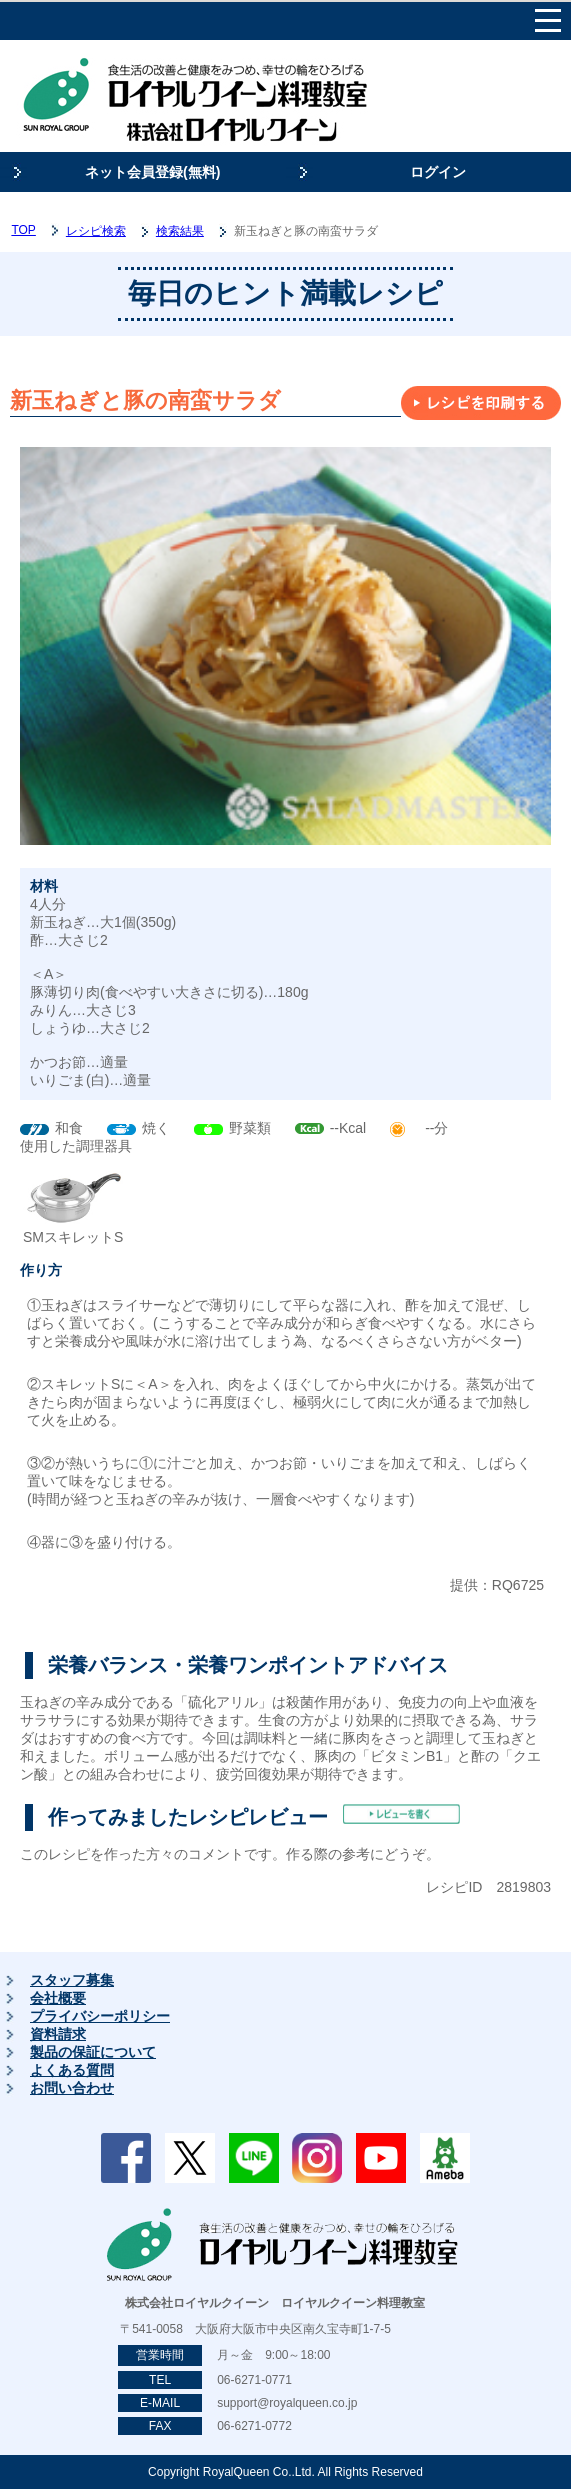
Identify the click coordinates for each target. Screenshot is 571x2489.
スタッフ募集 (72, 1980)
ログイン (438, 172)
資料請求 (58, 2034)
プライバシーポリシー (100, 2016)
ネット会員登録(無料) (152, 172)
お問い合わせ (72, 2088)
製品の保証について (93, 2052)
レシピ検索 (96, 231)
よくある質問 (72, 2070)
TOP (23, 230)
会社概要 (58, 1998)
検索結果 (180, 231)
